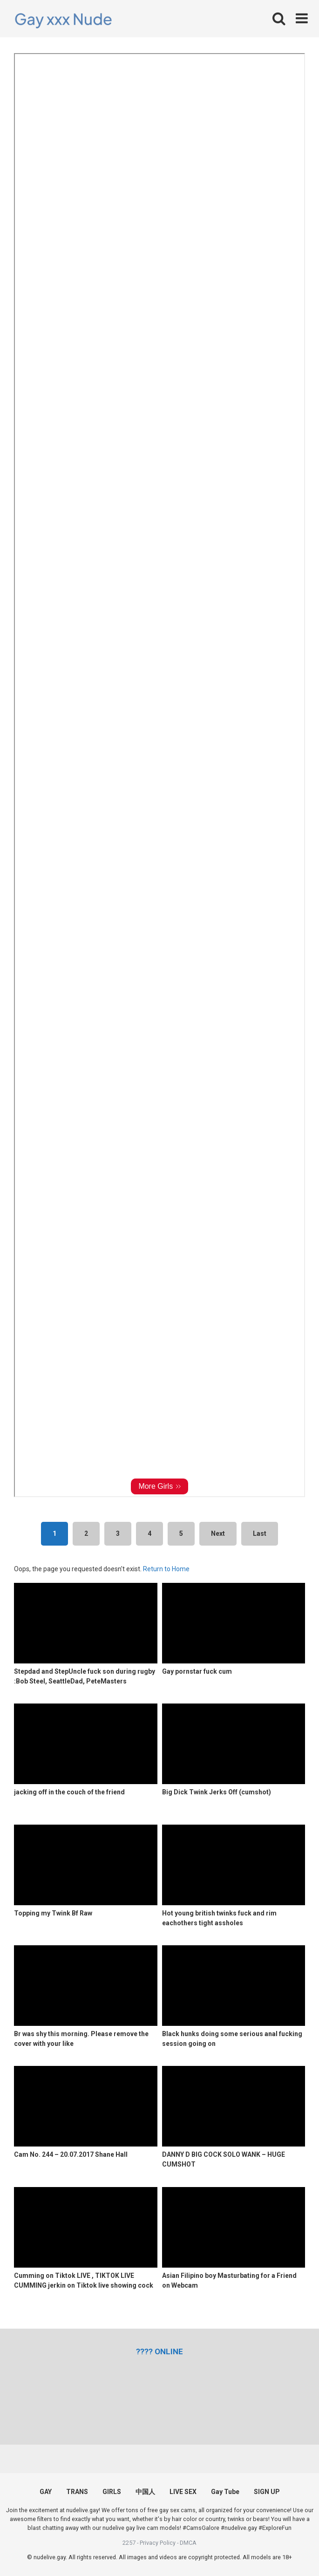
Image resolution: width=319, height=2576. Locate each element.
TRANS (77, 2491)
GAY (46, 2491)
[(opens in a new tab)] (159, 2351)
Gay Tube (225, 2491)
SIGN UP (267, 2491)
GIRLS (111, 2491)
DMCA (188, 2542)
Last (259, 1533)
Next (218, 1533)
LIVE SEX (183, 2491)
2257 (129, 2542)
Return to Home (166, 1569)
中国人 (145, 2491)
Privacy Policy (158, 2542)
